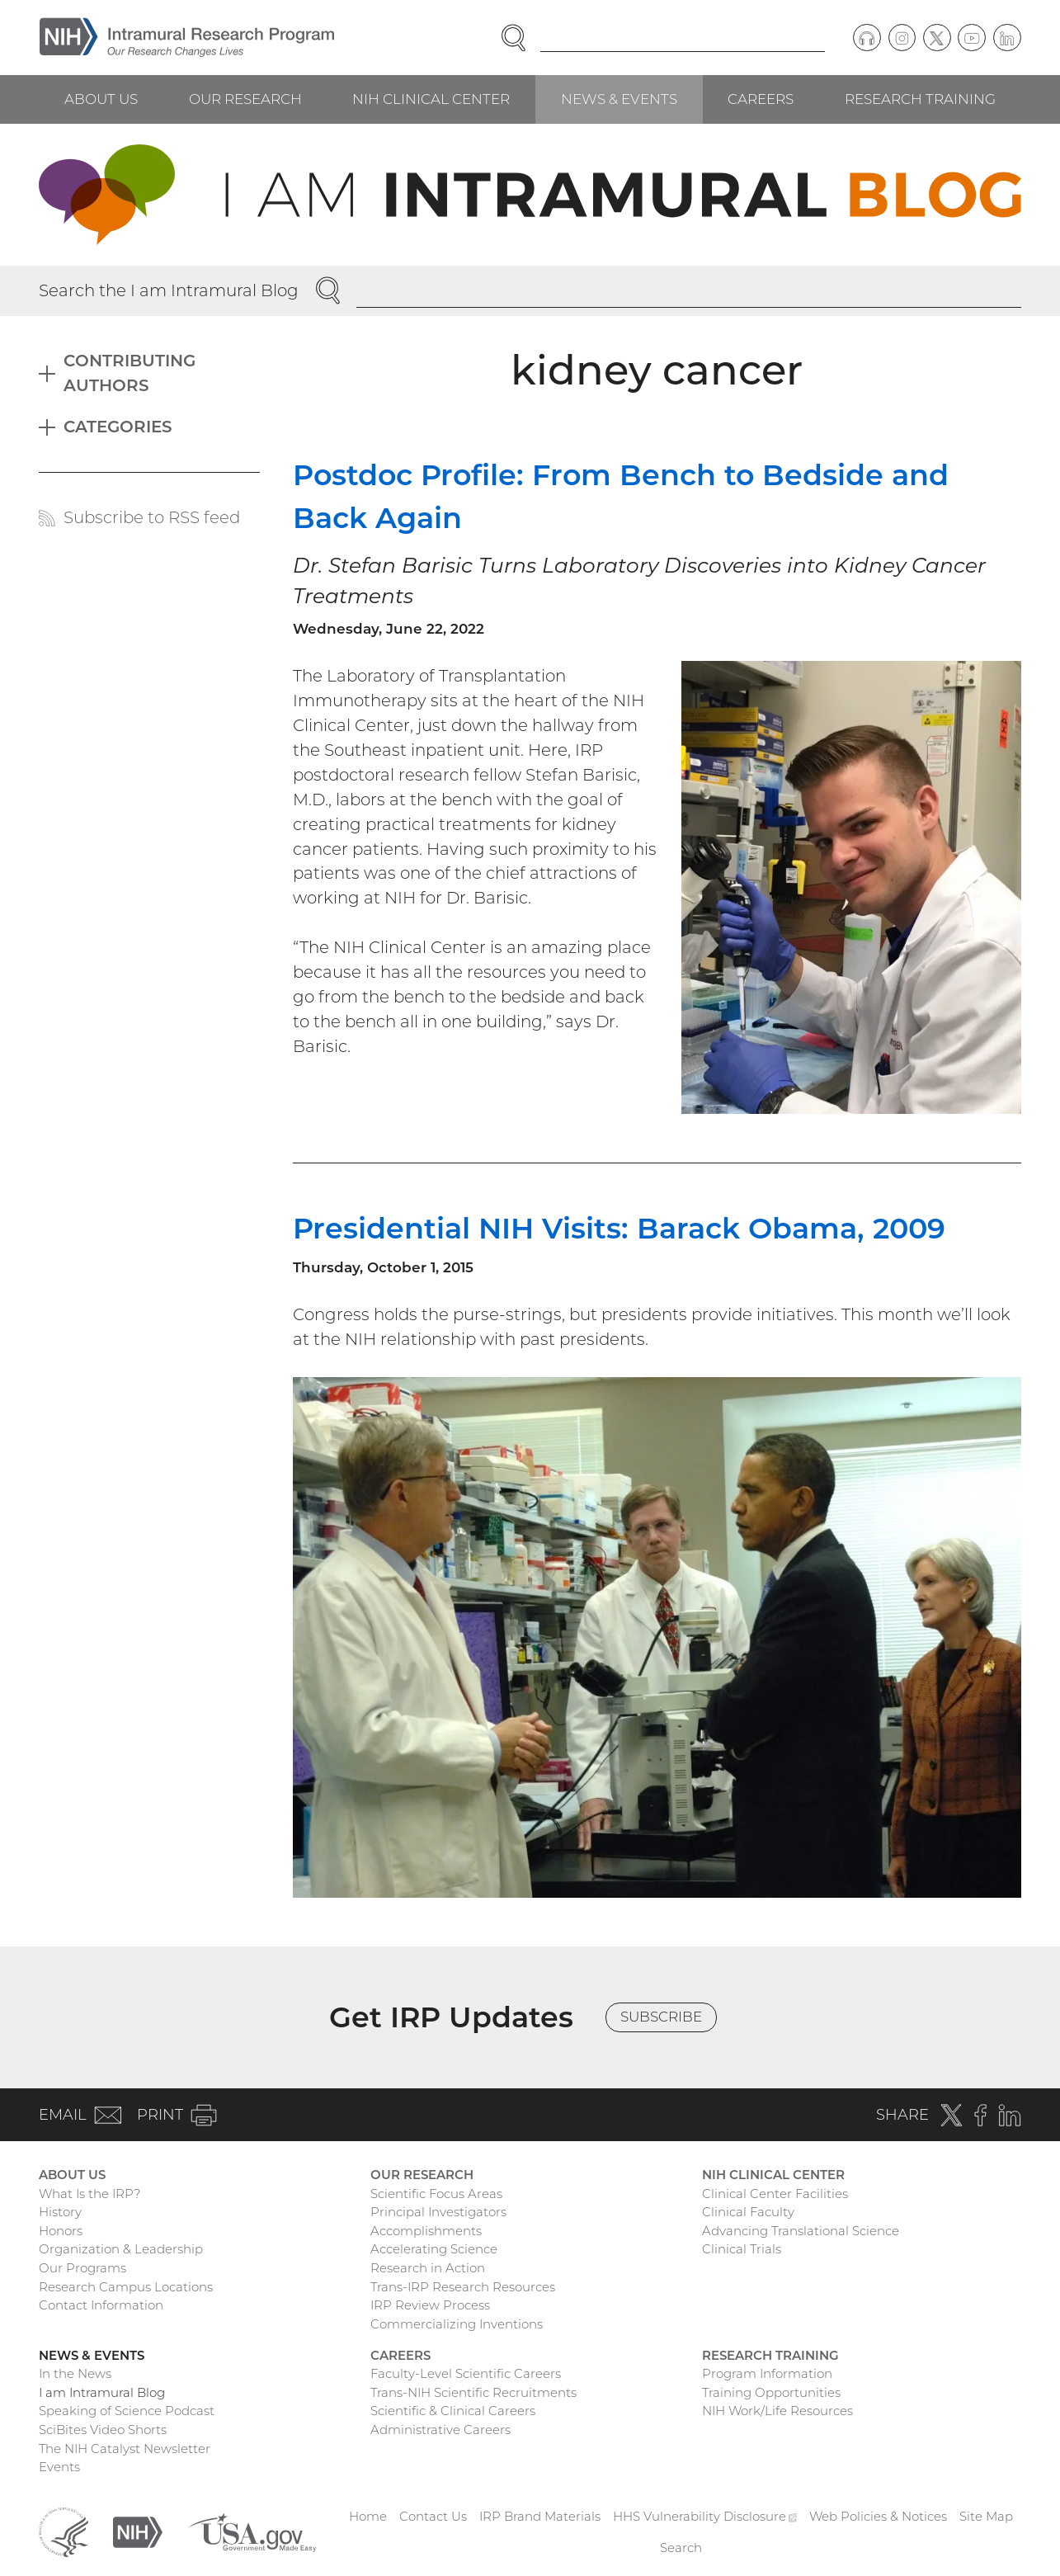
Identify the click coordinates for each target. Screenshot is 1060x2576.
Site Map (986, 2516)
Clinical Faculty (748, 2212)
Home (368, 2516)
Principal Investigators (438, 2212)
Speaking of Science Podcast (126, 2410)
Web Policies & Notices (878, 2516)
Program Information (767, 2373)
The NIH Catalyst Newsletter (124, 2448)
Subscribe (661, 2016)
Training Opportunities (771, 2392)
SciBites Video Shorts (103, 2429)
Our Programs (82, 2268)
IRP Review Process (430, 2305)
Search (681, 2547)
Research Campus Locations (126, 2287)
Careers (761, 99)
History (60, 2212)
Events (59, 2467)
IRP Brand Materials (540, 2516)
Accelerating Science (433, 2249)
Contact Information (101, 2305)
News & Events (619, 99)
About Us (101, 99)
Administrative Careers (440, 2429)
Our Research (245, 99)
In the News (75, 2373)
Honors (60, 2231)
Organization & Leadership (121, 2249)
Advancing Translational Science (800, 2231)
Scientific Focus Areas (436, 2193)
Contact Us (433, 2516)
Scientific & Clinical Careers (452, 2410)
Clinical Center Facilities (775, 2193)
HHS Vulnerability (705, 2516)
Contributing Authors (130, 373)
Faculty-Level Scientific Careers (465, 2373)
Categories (118, 426)
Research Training (920, 99)
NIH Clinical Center (431, 99)
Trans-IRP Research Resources (462, 2287)
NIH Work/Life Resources (777, 2410)
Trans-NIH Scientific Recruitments (473, 2392)
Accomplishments (426, 2231)
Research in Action (427, 2268)
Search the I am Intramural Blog (169, 290)
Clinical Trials (741, 2249)
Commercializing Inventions (456, 2324)
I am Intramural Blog (102, 2392)
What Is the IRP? (89, 2193)
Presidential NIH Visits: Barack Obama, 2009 (619, 1228)
